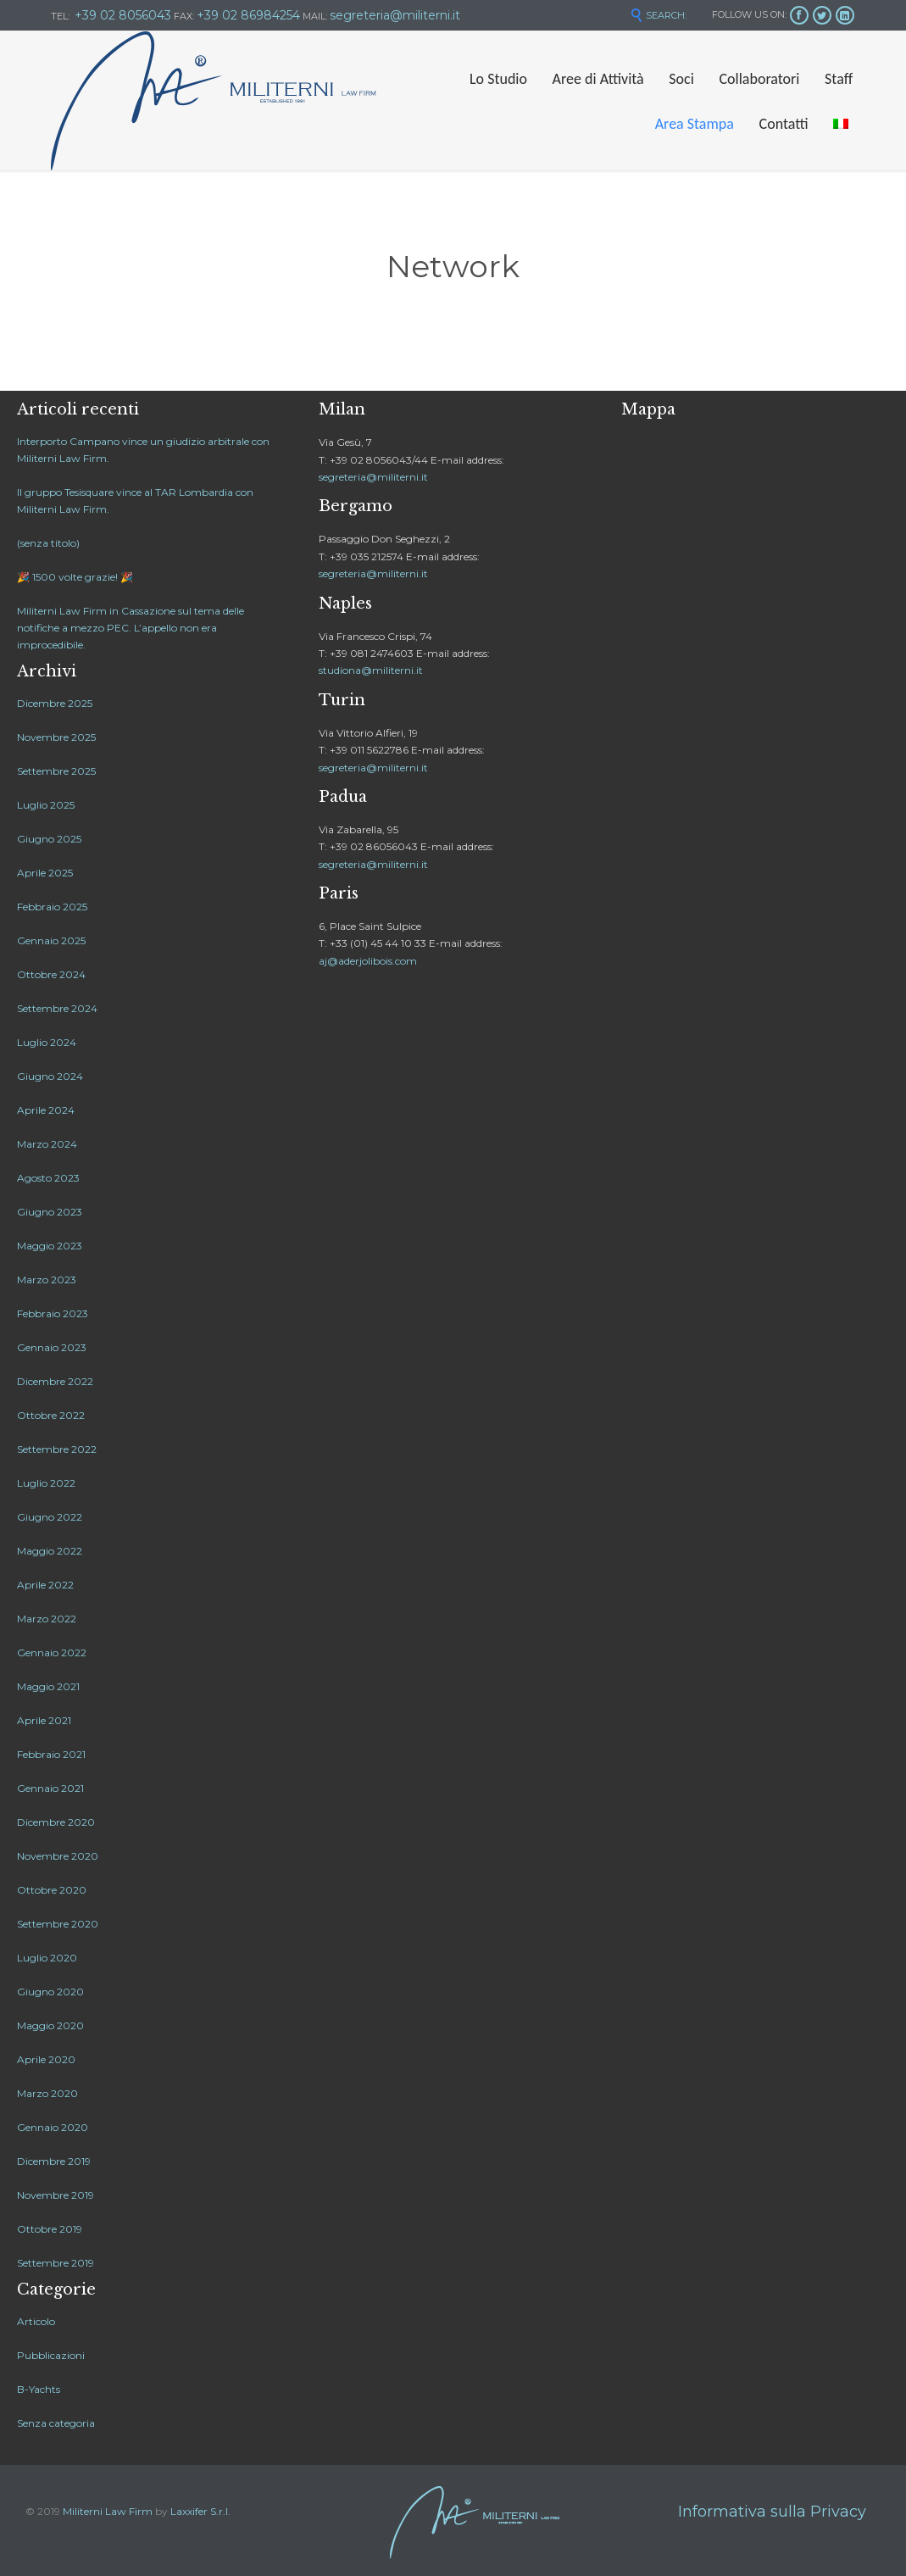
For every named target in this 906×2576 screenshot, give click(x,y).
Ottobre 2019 (49, 2229)
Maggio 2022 (49, 1550)
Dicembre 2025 (54, 703)
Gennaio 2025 (51, 940)
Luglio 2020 (47, 1957)
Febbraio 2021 (51, 1754)
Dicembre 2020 (56, 1822)
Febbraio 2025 (52, 906)
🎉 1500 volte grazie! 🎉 (75, 576)
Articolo (36, 2321)
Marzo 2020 (47, 2093)
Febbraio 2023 (52, 1313)
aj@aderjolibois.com (368, 960)
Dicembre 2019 (54, 2161)
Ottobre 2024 (51, 974)
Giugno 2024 (50, 1076)
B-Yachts (38, 2389)
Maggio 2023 (49, 1245)
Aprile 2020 (46, 2059)
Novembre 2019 (55, 2195)
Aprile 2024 (46, 1110)
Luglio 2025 (46, 804)
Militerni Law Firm (108, 2511)
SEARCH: (658, 15)
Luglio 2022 (46, 1483)
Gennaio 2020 (52, 2127)
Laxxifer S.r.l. (200, 2511)
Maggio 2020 (50, 2025)
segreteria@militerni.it (373, 476)
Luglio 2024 (46, 1042)
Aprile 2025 (45, 872)
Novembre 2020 (57, 1856)
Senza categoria (56, 2423)
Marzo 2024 (47, 1144)
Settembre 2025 (56, 771)
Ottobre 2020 (51, 1889)
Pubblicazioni (51, 2355)
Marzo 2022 (46, 1618)
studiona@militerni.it (371, 670)
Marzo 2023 (46, 1279)
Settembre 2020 (57, 1923)
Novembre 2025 (56, 737)
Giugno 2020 (50, 1991)
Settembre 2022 (57, 1449)
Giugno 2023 (49, 1211)
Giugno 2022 (49, 1517)
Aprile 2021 (44, 1720)
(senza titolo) (48, 543)
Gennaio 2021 (50, 1788)
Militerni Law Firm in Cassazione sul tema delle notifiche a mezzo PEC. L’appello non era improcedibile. (130, 627)
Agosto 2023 (48, 1177)
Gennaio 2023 (51, 1347)
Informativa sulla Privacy (772, 2511)
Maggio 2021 (48, 1686)
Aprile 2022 (45, 1584)
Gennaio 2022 (51, 1652)
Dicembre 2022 (55, 1381)
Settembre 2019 (55, 2262)
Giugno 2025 (49, 838)
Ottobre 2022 (51, 1415)
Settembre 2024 (57, 1008)
